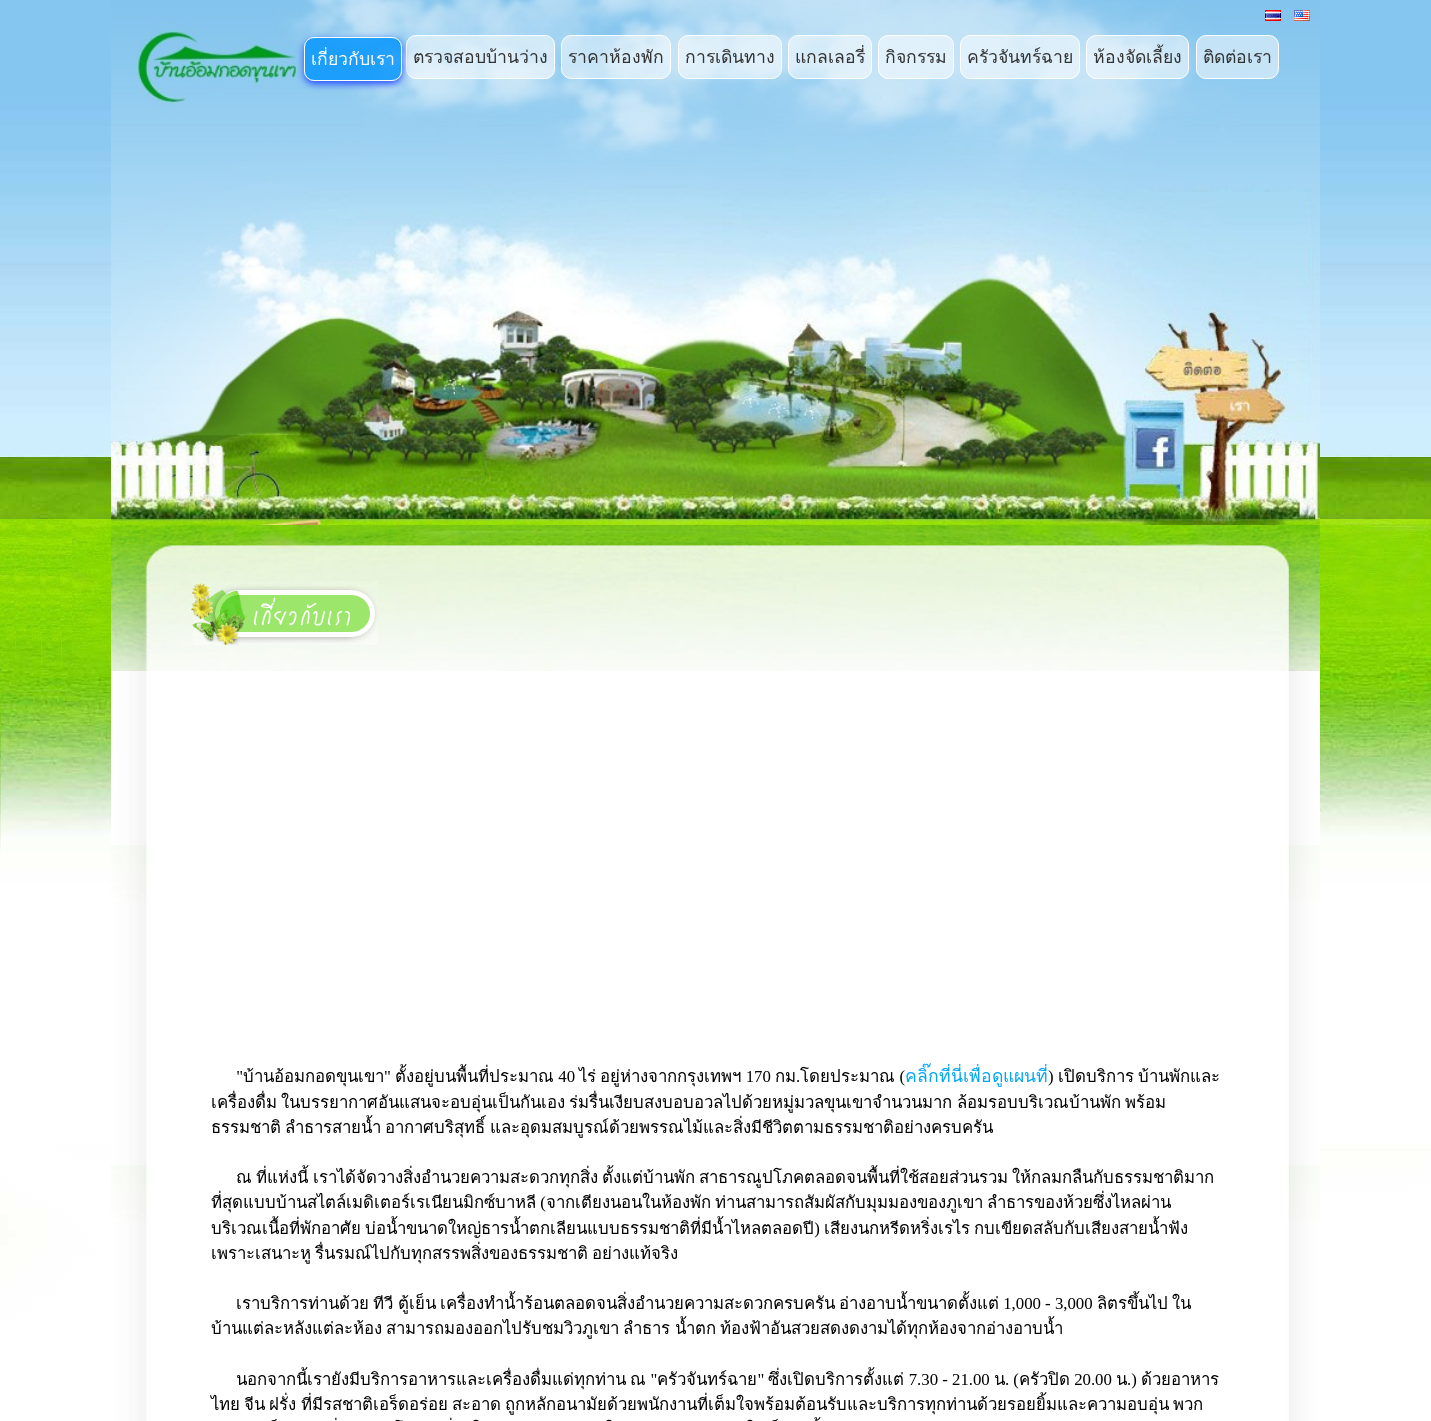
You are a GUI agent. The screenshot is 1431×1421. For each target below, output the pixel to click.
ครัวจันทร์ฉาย (1020, 57)
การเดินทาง (730, 57)
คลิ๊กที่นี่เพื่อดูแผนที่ (976, 1076)
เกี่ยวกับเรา (353, 59)
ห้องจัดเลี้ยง (1137, 57)
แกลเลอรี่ (830, 57)
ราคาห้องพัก (616, 57)
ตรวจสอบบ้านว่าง (480, 57)
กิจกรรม (916, 57)
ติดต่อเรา (1237, 57)
